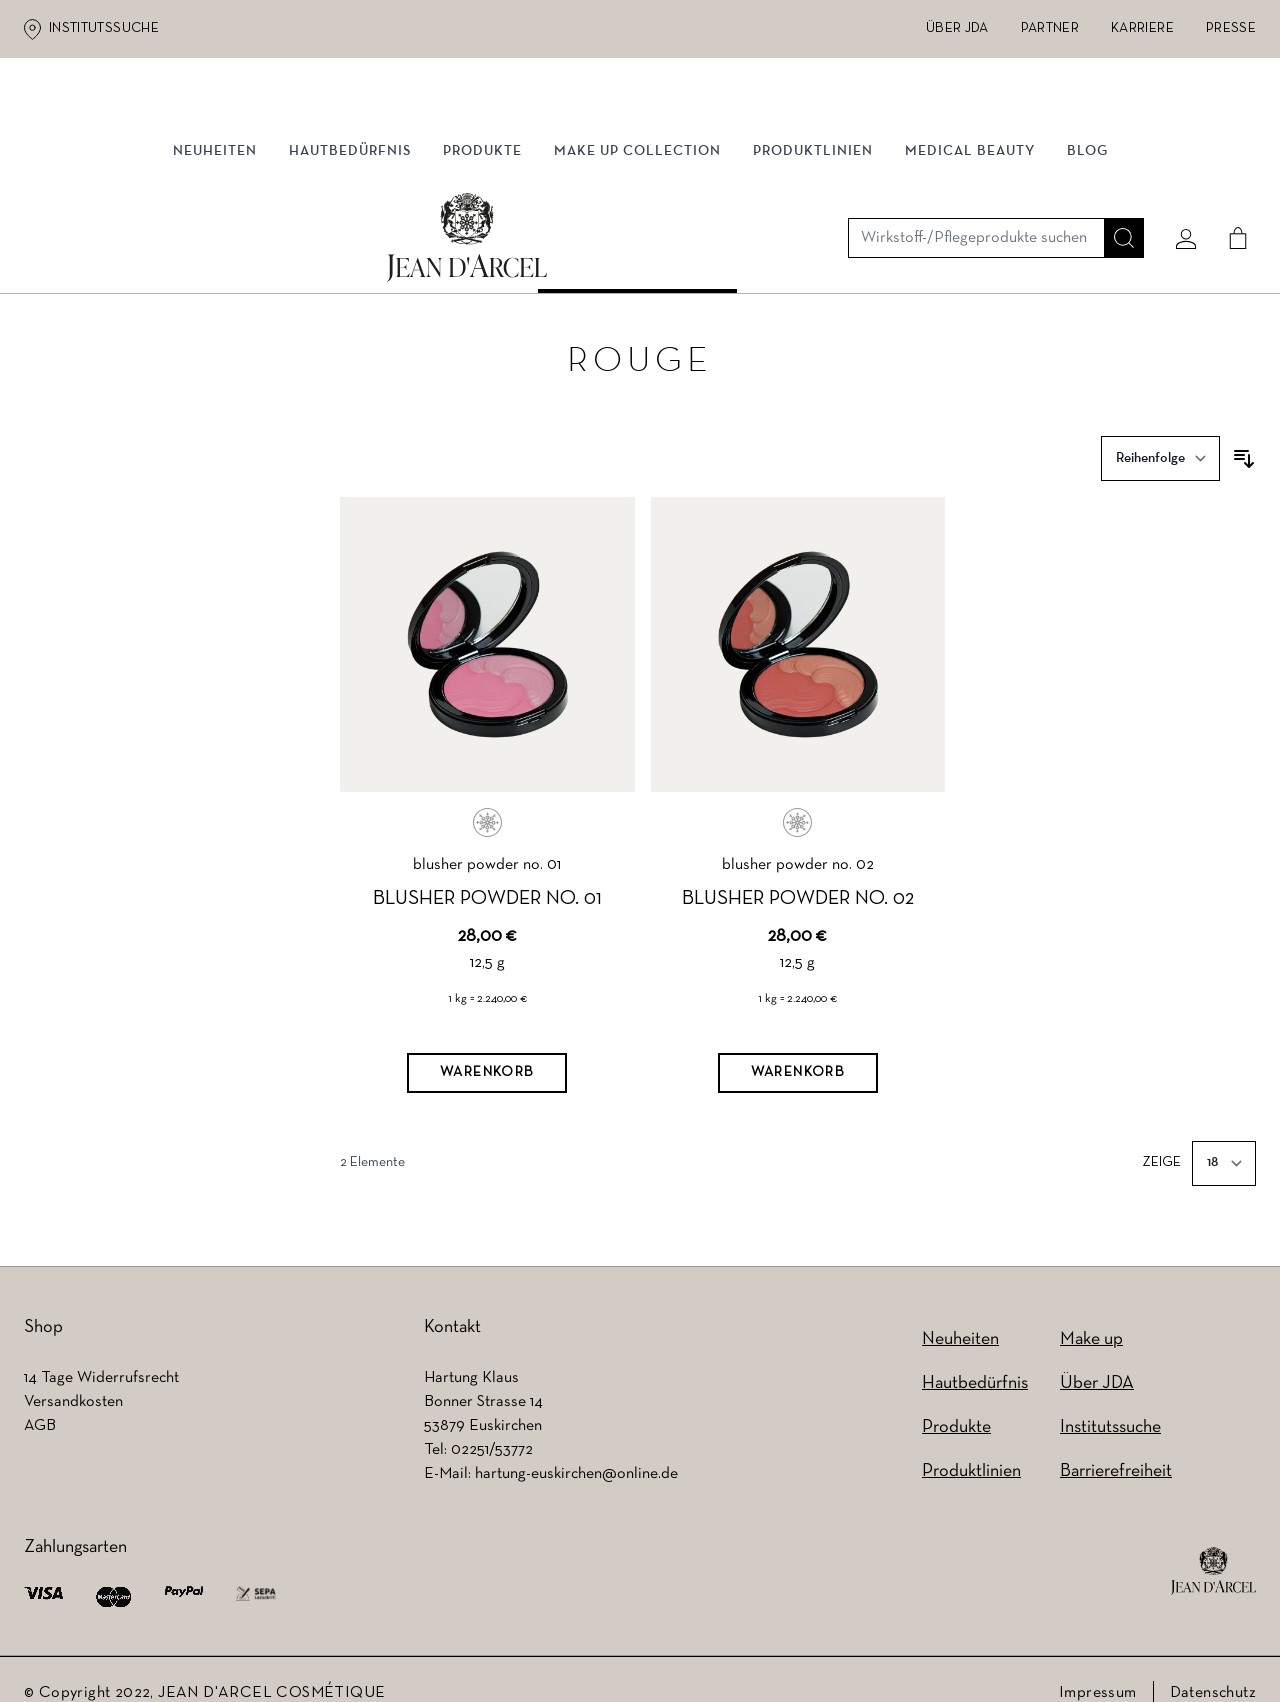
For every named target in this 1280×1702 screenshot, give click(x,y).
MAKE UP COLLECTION (637, 207)
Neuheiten (215, 207)
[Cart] (1231, 127)
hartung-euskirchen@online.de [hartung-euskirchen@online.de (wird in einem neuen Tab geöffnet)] (576, 1447)
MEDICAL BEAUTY (970, 207)
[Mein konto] (1179, 127)
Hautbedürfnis (350, 207)
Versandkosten (73, 1375)
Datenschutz (1213, 1666)
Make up (1091, 1312)
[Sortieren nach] (1160, 407)
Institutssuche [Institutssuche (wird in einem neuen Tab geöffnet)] (104, 28)
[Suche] (1117, 127)
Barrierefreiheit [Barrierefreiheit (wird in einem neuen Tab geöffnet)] (1116, 1444)
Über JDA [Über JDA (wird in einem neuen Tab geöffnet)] (957, 28)
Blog (1087, 207)
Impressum (1098, 1666)
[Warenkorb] (487, 1022)
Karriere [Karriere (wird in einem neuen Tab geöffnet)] (1142, 28)
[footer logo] (1213, 1544)
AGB (40, 1399)
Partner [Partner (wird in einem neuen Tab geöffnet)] (1050, 28)
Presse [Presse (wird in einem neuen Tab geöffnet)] (1231, 28)
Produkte (482, 207)
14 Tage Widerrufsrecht (101, 1351)
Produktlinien (813, 207)
